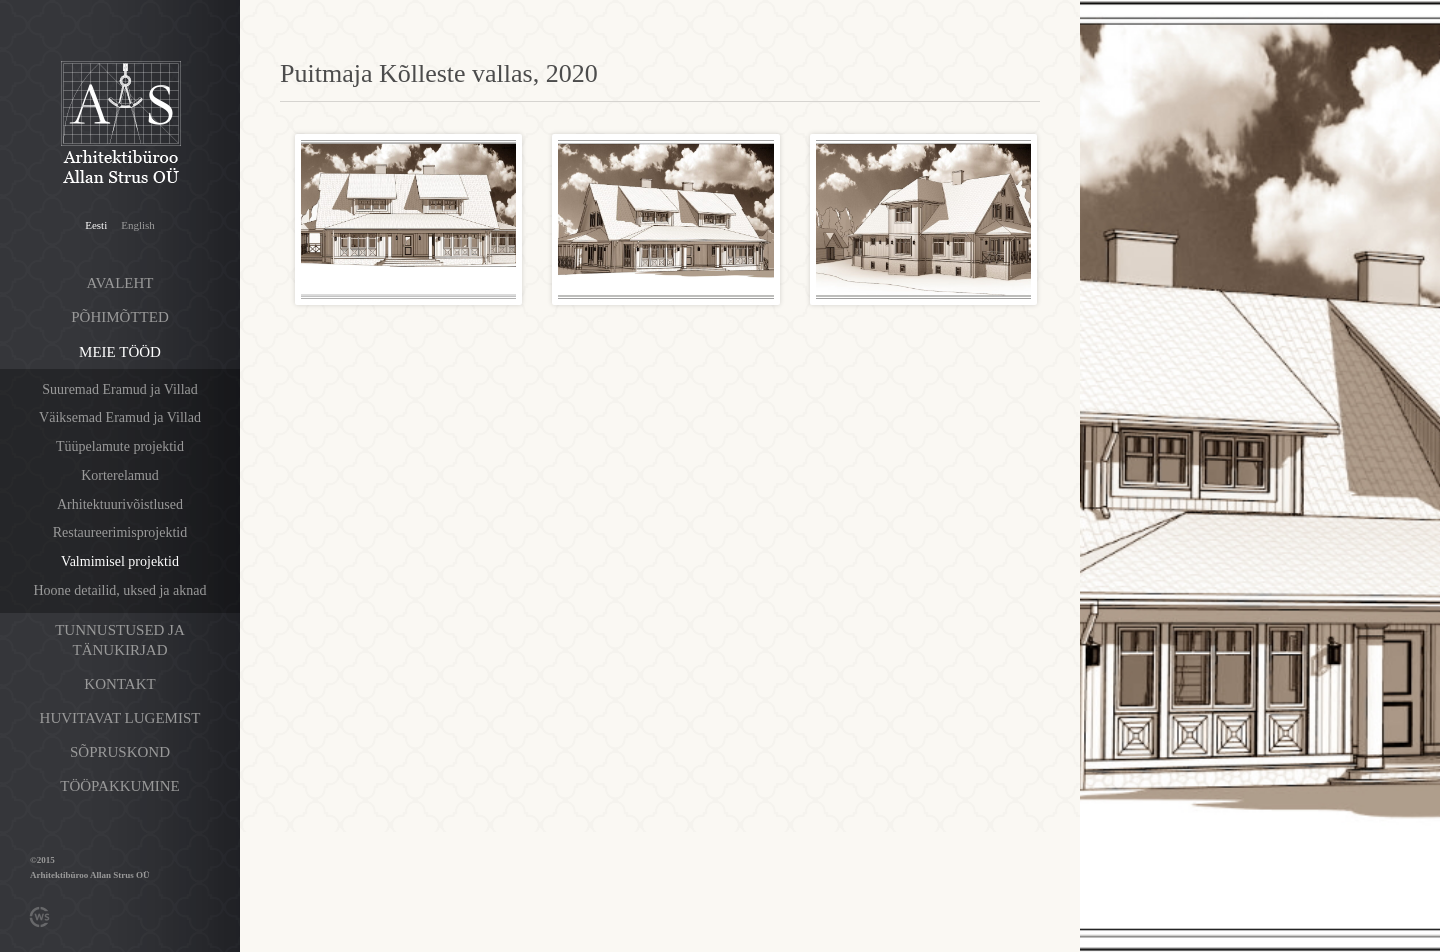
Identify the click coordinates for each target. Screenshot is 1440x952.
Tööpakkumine (119, 786)
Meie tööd (120, 352)
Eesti (96, 225)
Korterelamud (120, 475)
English (138, 225)
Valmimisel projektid (120, 561)
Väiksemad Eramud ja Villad (120, 417)
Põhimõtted (120, 317)
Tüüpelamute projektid (120, 446)
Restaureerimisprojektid (120, 532)
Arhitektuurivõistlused (120, 504)
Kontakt (119, 684)
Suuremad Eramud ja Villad (120, 389)
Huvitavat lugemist (120, 718)
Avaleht (120, 283)
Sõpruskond (120, 752)
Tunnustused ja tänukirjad (120, 640)
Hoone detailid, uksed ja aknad (119, 590)
